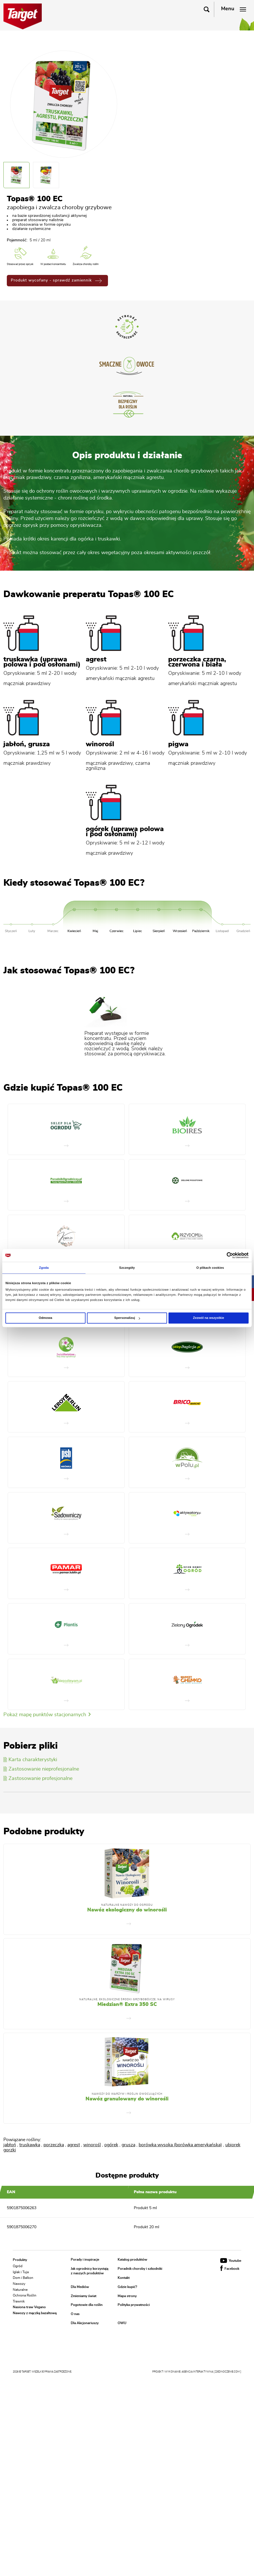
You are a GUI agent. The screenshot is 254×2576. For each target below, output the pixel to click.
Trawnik (19, 2301)
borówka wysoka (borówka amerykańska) (180, 2145)
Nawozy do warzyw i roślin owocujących (127, 2094)
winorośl (92, 2145)
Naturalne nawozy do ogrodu (127, 1905)
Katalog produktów (132, 2260)
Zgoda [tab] (44, 1267)
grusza (128, 2145)
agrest (73, 2145)
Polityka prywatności (134, 2305)
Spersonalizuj (127, 1318)
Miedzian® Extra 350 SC (127, 2004)
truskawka (29, 2145)
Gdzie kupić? (127, 2287)
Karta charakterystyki (30, 1759)
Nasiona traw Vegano (29, 2307)
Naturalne (20, 2289)
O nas (75, 2314)
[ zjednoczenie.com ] (227, 2372)
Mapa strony (127, 2296)
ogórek (111, 2145)
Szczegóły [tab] (127, 1267)
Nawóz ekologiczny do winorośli (127, 1910)
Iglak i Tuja (21, 2271)
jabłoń (9, 2145)
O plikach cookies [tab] (210, 1267)
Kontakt (124, 2277)
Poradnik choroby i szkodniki (140, 2269)
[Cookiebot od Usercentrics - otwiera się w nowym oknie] (224, 1255)
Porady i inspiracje (85, 2260)
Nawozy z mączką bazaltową (35, 2312)
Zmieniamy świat (83, 2296)
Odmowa (45, 1318)
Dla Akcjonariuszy (85, 2323)
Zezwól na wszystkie (208, 1318)
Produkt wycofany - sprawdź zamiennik (56, 280)
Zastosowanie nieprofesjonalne (41, 1769)
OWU (122, 2323)
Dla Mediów (80, 2287)
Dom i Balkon (23, 2277)
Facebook (229, 2268)
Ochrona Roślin (24, 2295)
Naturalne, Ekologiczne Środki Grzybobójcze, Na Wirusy (127, 1999)
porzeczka (53, 2145)
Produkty (20, 2260)
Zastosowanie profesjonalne (37, 1778)
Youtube (230, 2260)
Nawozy (19, 2283)
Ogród (17, 2266)
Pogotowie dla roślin (87, 2305)
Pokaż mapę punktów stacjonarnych (47, 1714)
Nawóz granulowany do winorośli (127, 2099)
